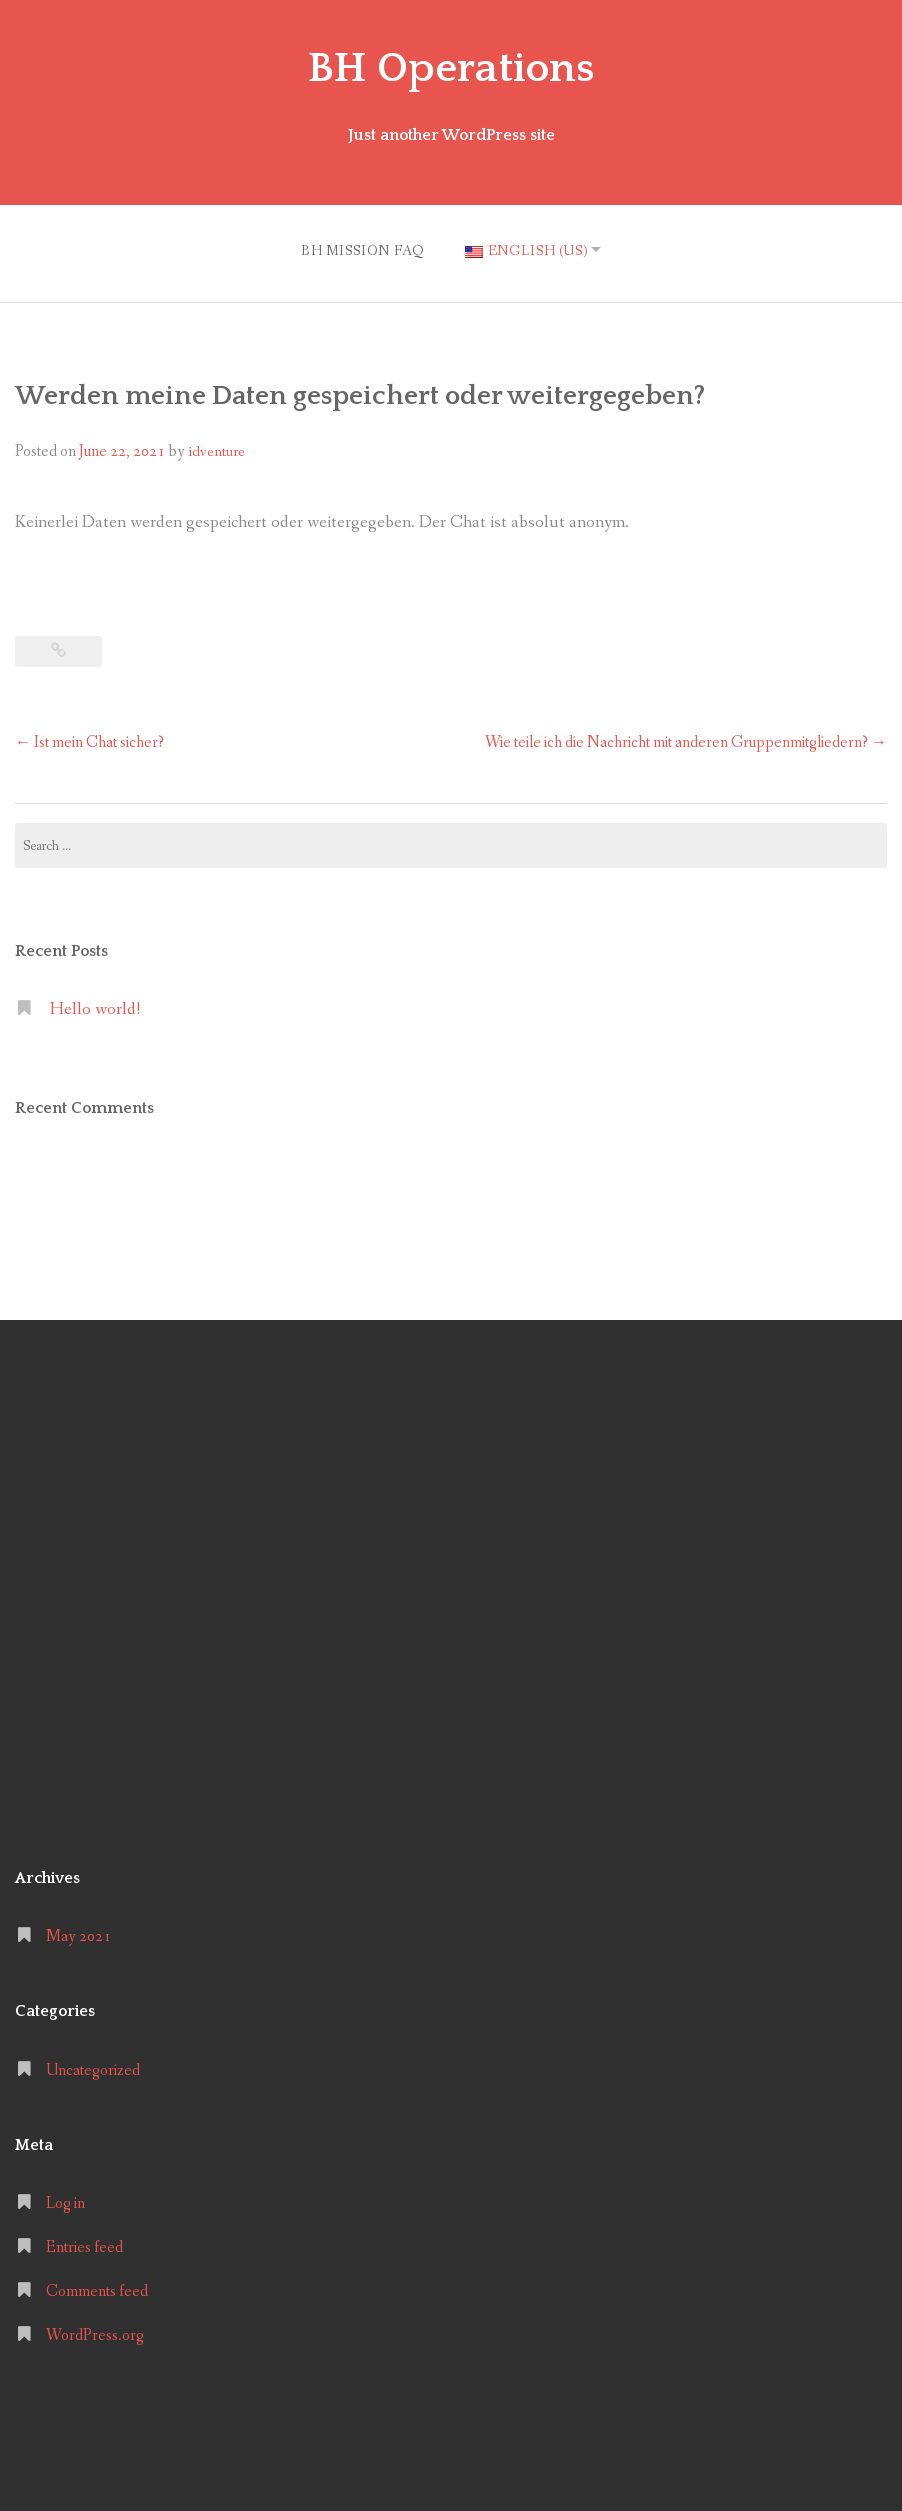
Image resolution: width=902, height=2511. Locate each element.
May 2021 (78, 1933)
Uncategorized (93, 2066)
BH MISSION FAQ (358, 249)
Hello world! (95, 1006)
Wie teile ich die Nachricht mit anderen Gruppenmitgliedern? (686, 738)
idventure (216, 448)
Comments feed (97, 2287)
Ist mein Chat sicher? (89, 738)
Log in (65, 2199)
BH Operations (451, 68)
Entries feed (84, 2243)
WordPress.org (95, 2331)
